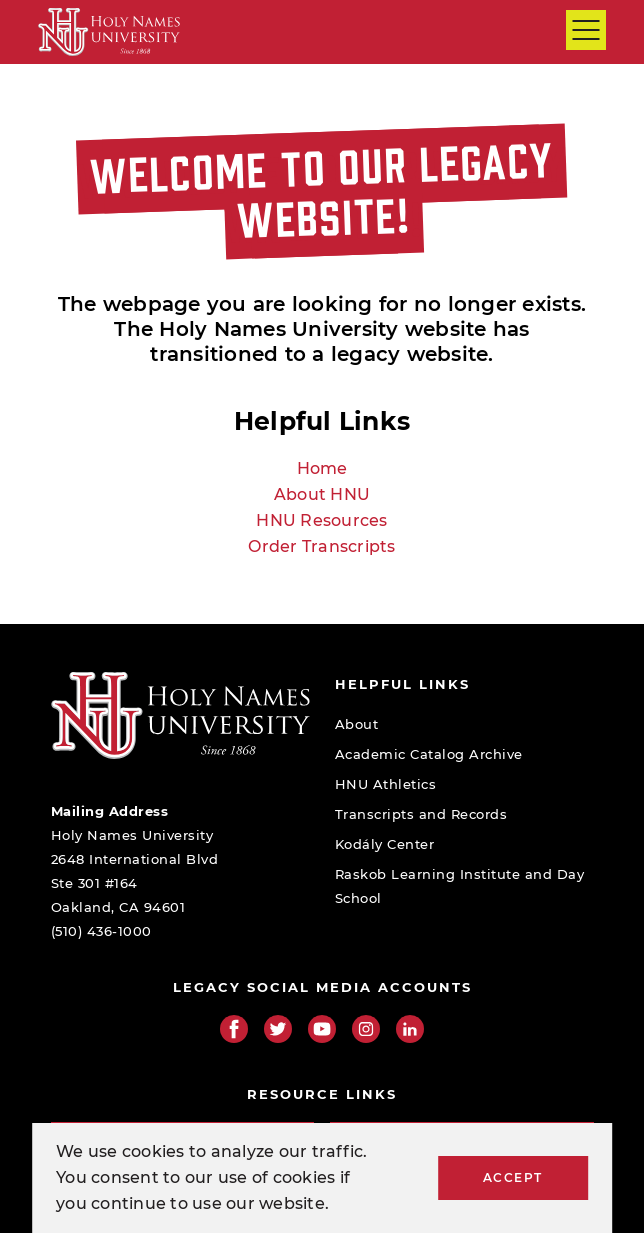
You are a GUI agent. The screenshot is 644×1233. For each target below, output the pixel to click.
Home (322, 468)
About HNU (322, 494)
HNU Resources (321, 520)
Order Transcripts (321, 546)
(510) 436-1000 (101, 931)
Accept (513, 1177)
